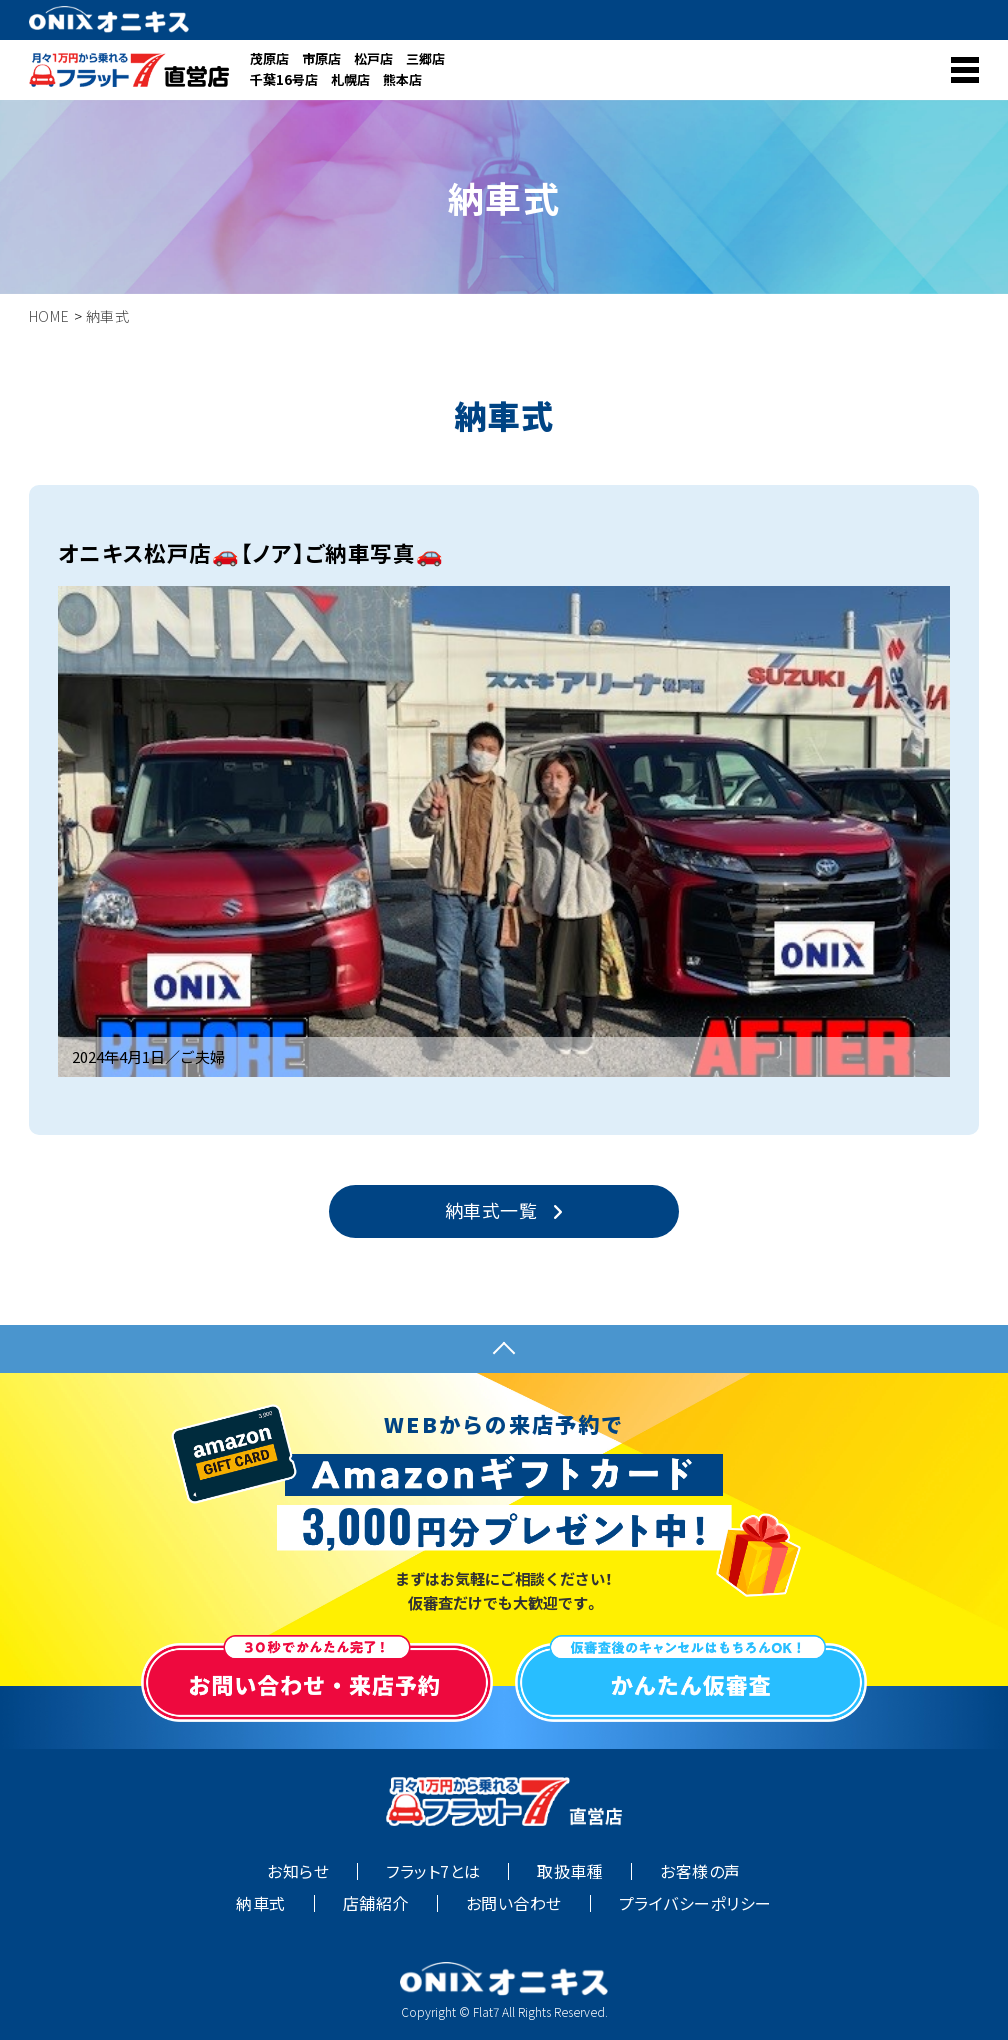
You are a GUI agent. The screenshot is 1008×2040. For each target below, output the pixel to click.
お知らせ (298, 1871)
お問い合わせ (514, 1903)
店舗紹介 (376, 1903)
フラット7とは (433, 1871)
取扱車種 (570, 1871)
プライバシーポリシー (695, 1903)
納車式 (260, 1903)
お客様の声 (700, 1871)
